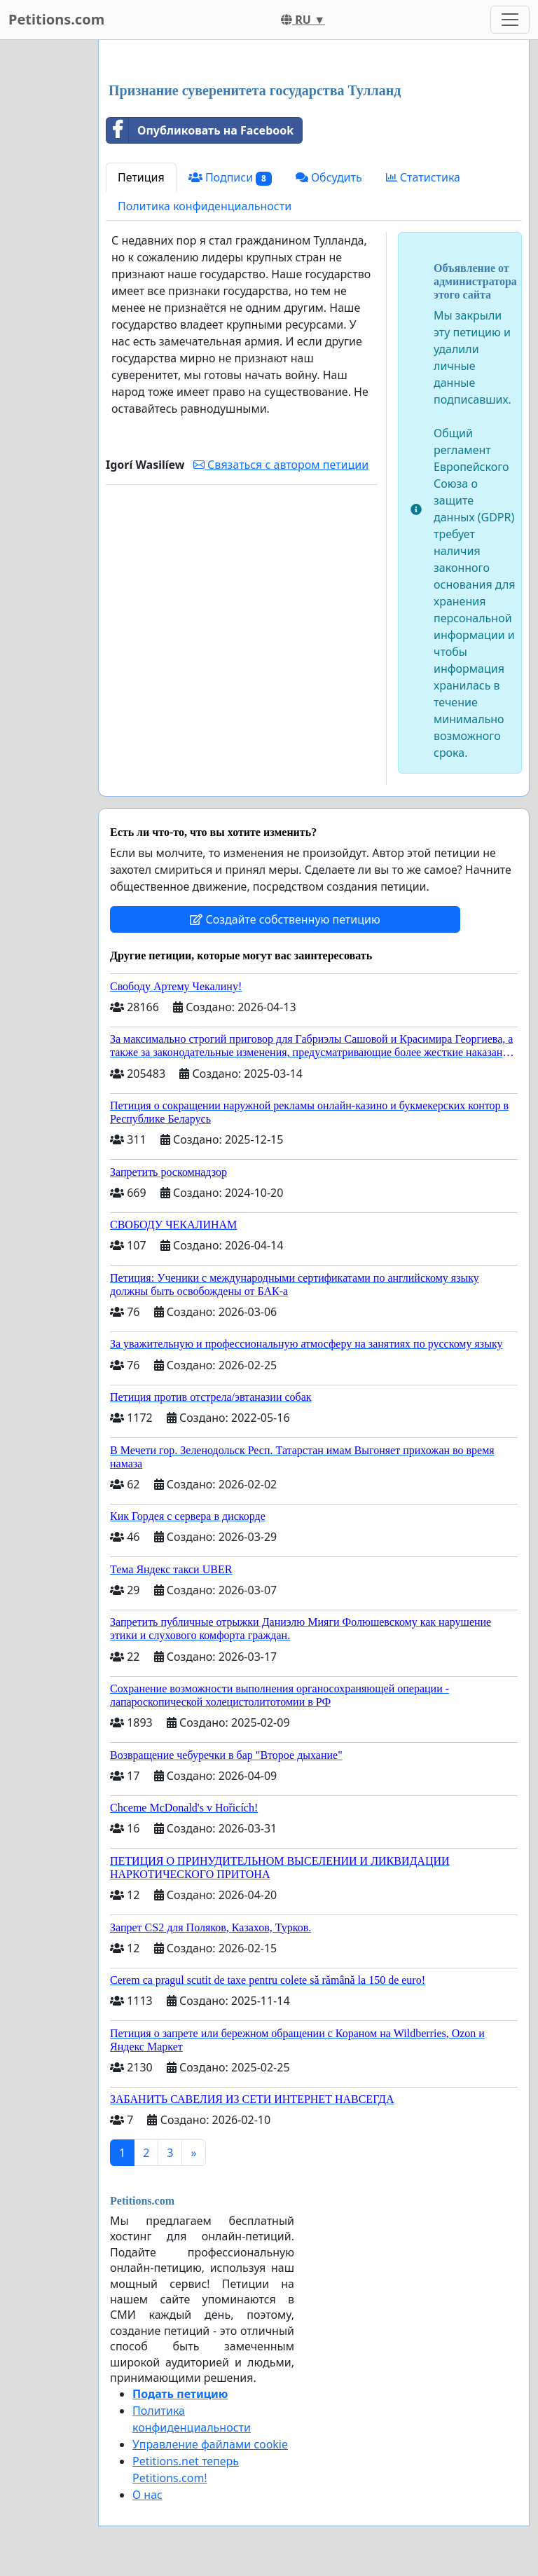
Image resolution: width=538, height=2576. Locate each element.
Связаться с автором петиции (280, 464)
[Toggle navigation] (510, 20)
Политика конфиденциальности (204, 206)
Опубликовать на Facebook (200, 130)
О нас (147, 2494)
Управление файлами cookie (210, 2444)
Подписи (230, 178)
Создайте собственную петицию (285, 919)
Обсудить (329, 177)
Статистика (423, 177)
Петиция (141, 177)
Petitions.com (56, 19)
